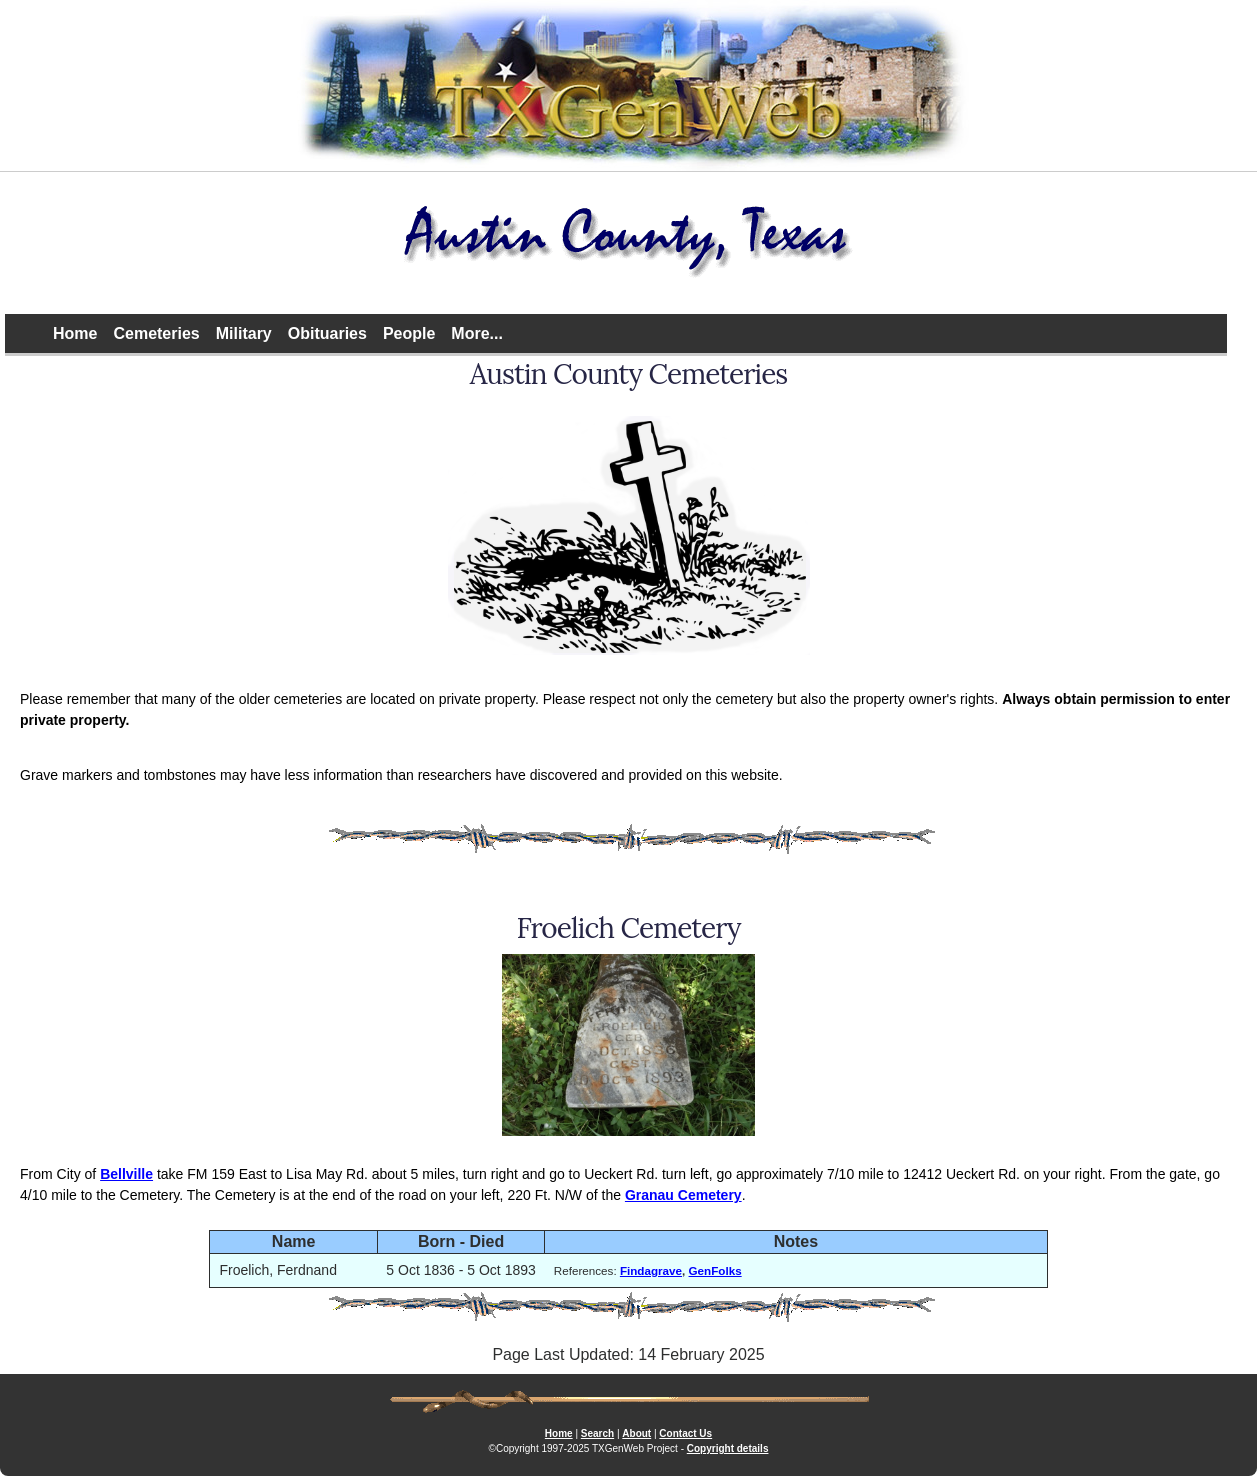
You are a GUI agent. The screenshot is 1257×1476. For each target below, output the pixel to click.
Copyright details (728, 1448)
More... (477, 333)
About (636, 1433)
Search (597, 1433)
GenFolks (715, 1270)
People (409, 333)
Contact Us (685, 1433)
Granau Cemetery (683, 1195)
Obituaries (327, 333)
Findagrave (651, 1270)
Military (244, 333)
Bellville (126, 1174)
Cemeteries (156, 333)
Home (75, 333)
